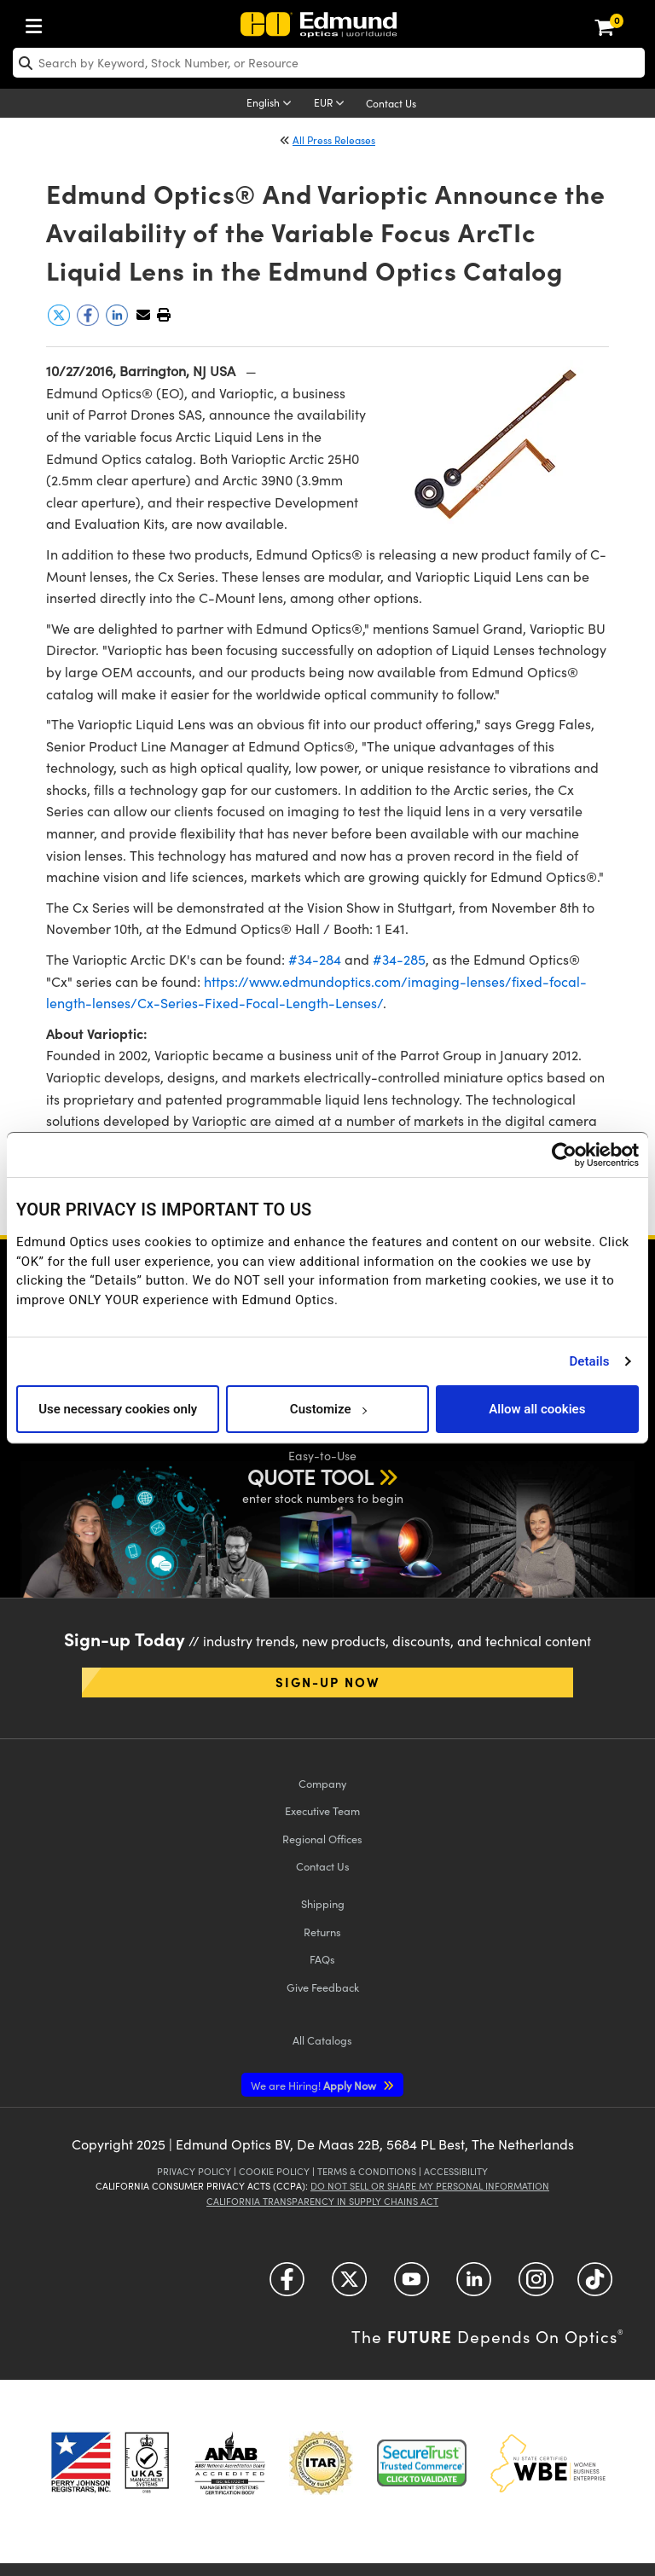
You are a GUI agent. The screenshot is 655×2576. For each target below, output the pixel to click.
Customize (328, 1409)
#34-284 (314, 959)
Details (589, 1361)
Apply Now (315, 2085)
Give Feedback (323, 1987)
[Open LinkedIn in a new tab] (473, 2285)
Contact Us (391, 103)
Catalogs (322, 2040)
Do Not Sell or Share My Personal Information (429, 2185)
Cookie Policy (274, 2171)
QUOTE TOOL (310, 1476)
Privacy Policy (194, 2171)
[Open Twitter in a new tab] (349, 2285)
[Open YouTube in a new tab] (411, 2285)
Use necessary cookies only (117, 1409)
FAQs (322, 1959)
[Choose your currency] (331, 104)
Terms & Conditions (366, 2171)
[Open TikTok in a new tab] (594, 2285)
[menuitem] (38, 22)
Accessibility (456, 2171)
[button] (163, 314)
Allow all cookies (537, 1409)
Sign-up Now (327, 1682)
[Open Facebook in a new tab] (287, 2285)
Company (322, 1783)
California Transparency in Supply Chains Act (322, 2201)
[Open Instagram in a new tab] (536, 2285)
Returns (322, 1931)
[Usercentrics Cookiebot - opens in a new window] (564, 1155)
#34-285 (399, 959)
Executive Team (322, 1810)
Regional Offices (322, 1838)
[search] (329, 63)
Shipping (323, 1903)
